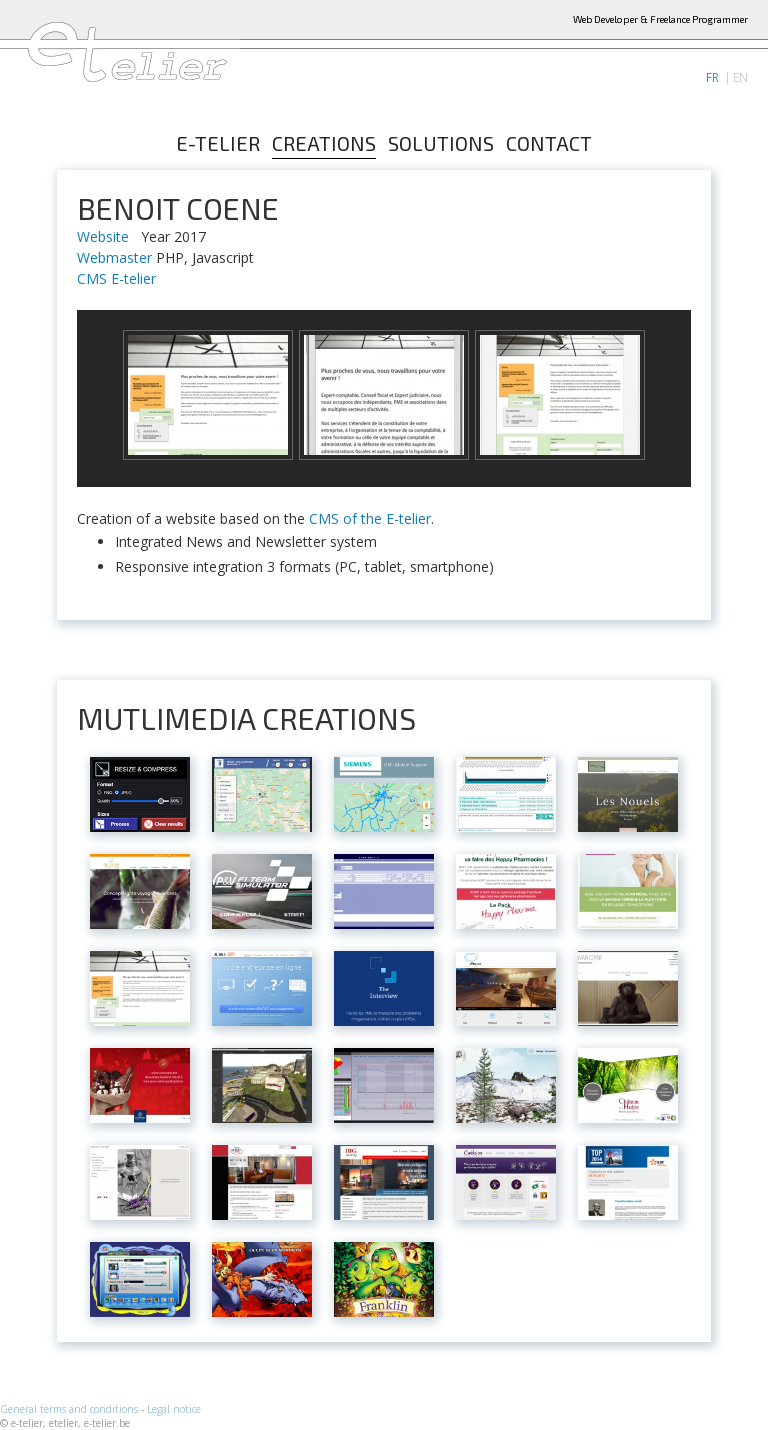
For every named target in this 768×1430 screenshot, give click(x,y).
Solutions (441, 144)
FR (712, 78)
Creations (324, 144)
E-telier (218, 144)
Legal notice (174, 1409)
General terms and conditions (69, 1409)
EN (740, 78)
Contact (549, 144)
